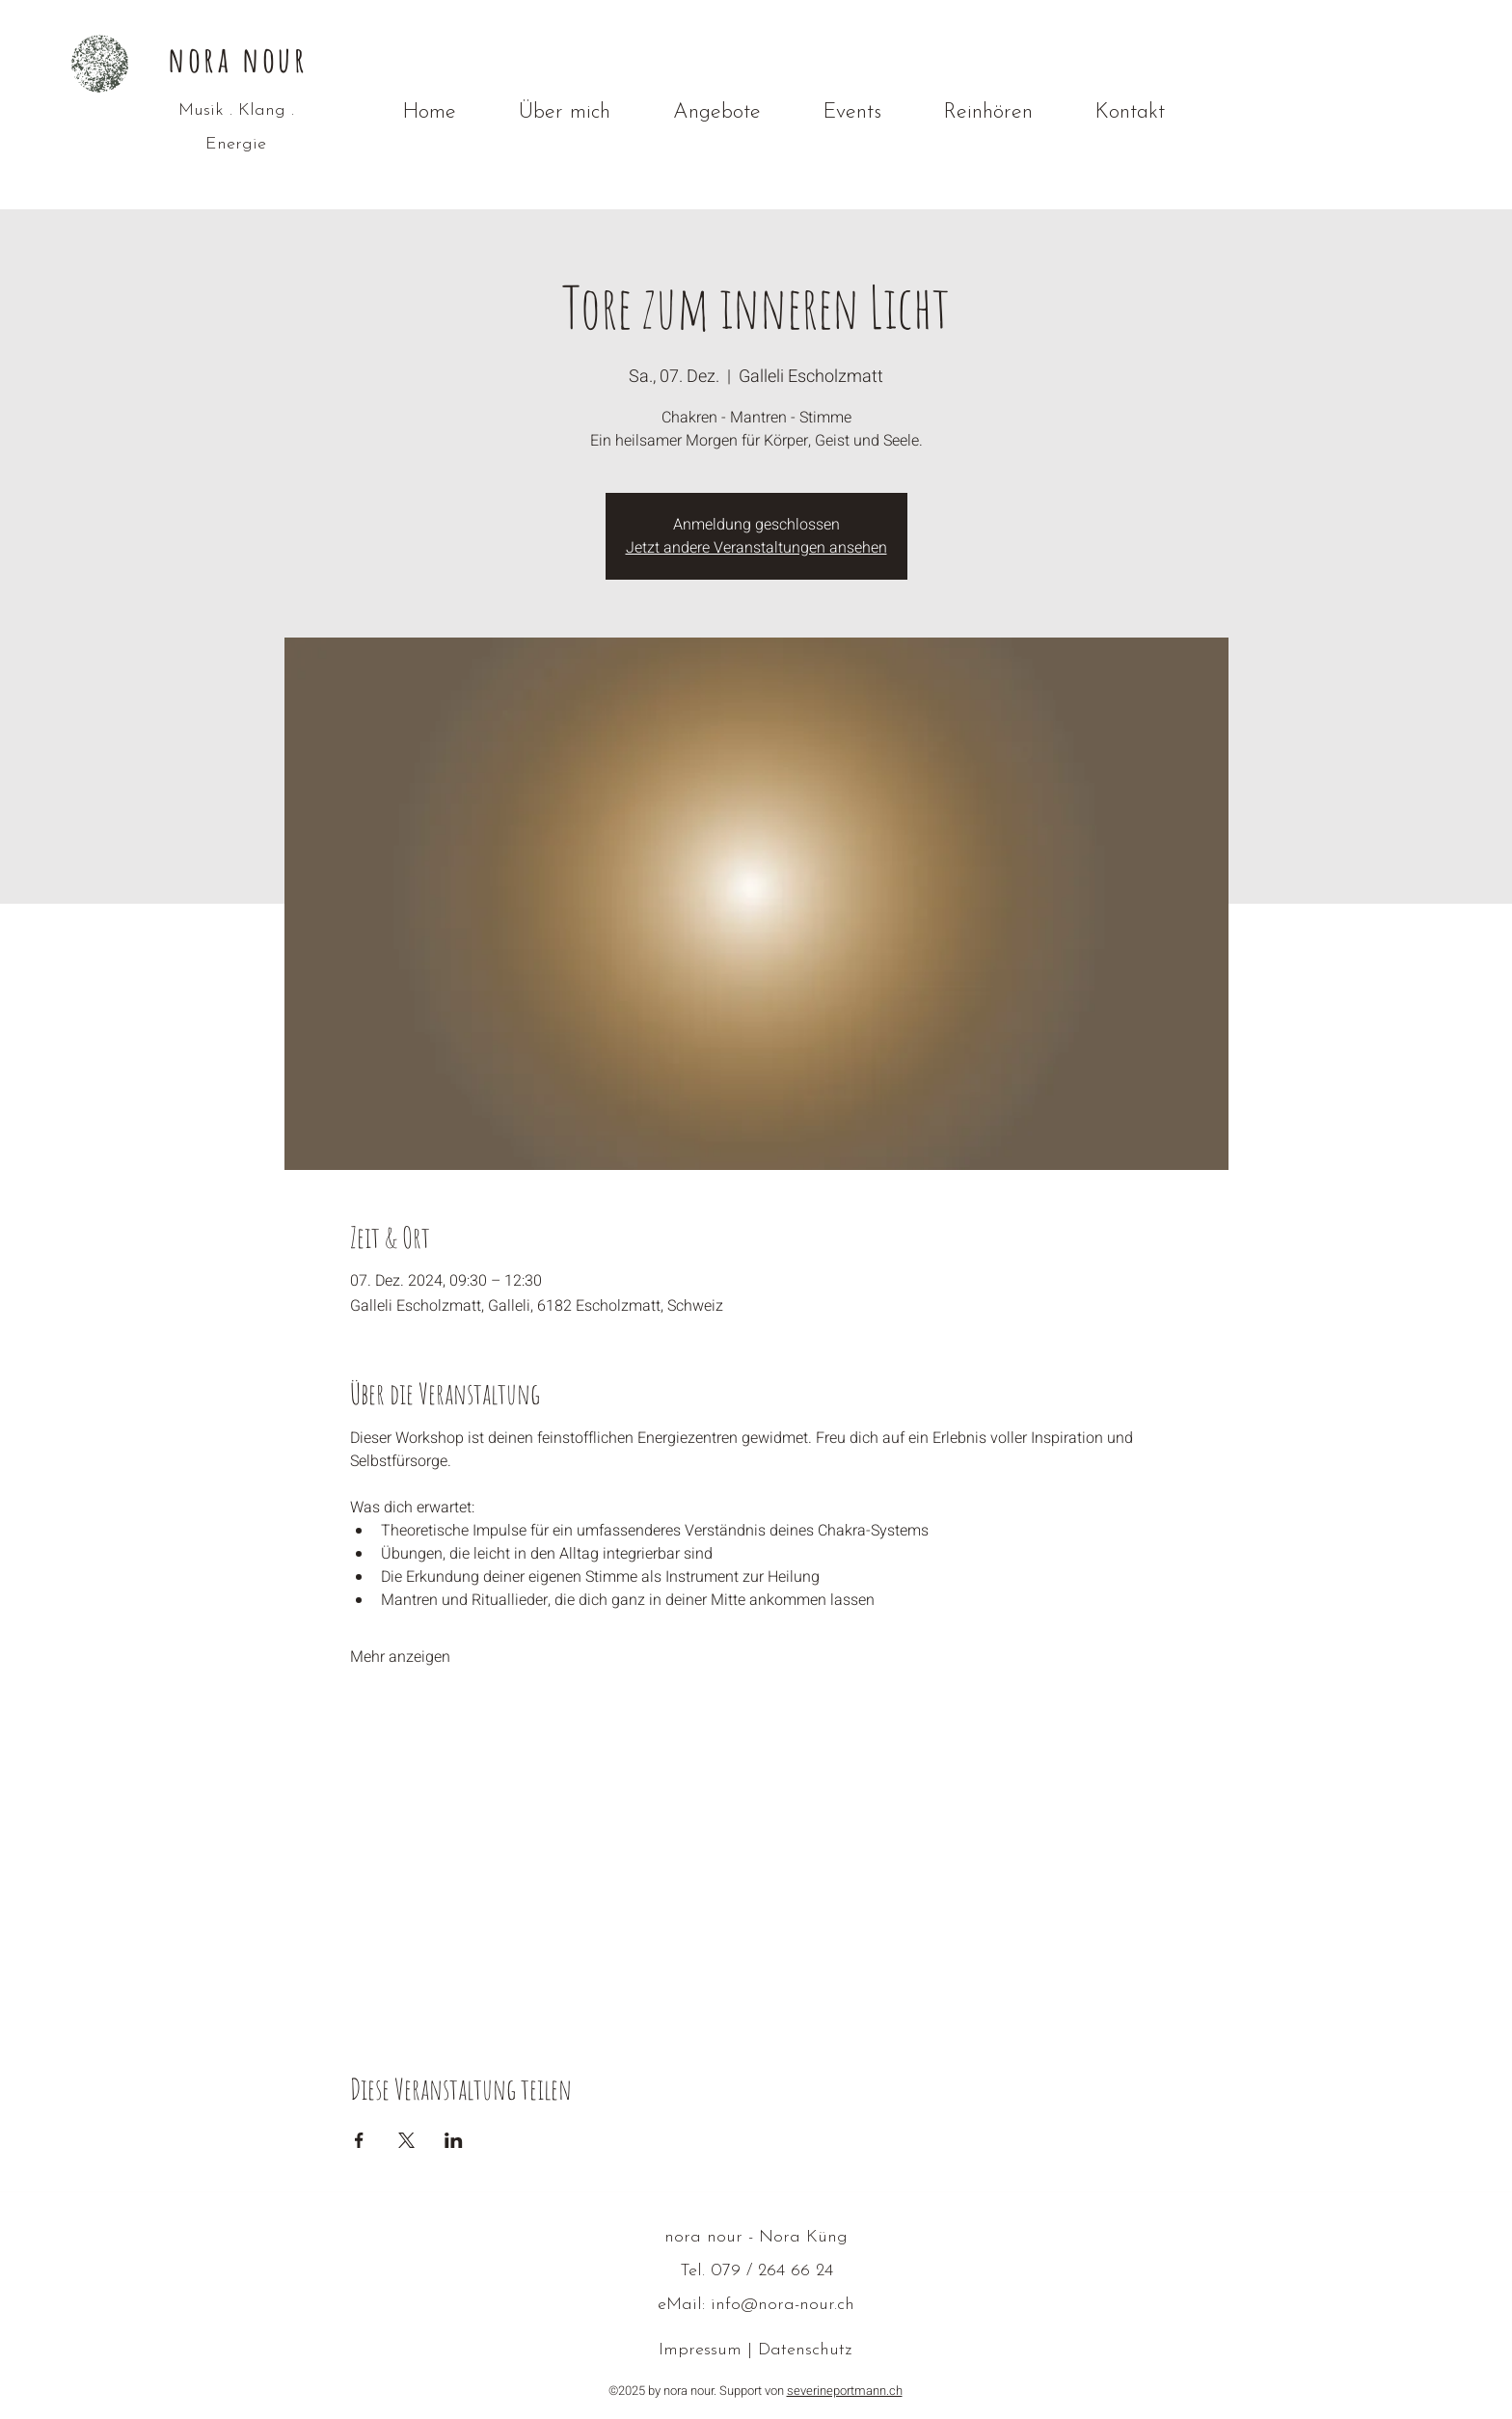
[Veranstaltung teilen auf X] (406, 2140)
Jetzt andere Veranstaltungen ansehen (756, 547)
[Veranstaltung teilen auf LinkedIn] (454, 2140)
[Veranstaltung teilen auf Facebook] (359, 2140)
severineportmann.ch (845, 2390)
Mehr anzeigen (400, 1657)
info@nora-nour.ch (782, 2305)
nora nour (238, 59)
